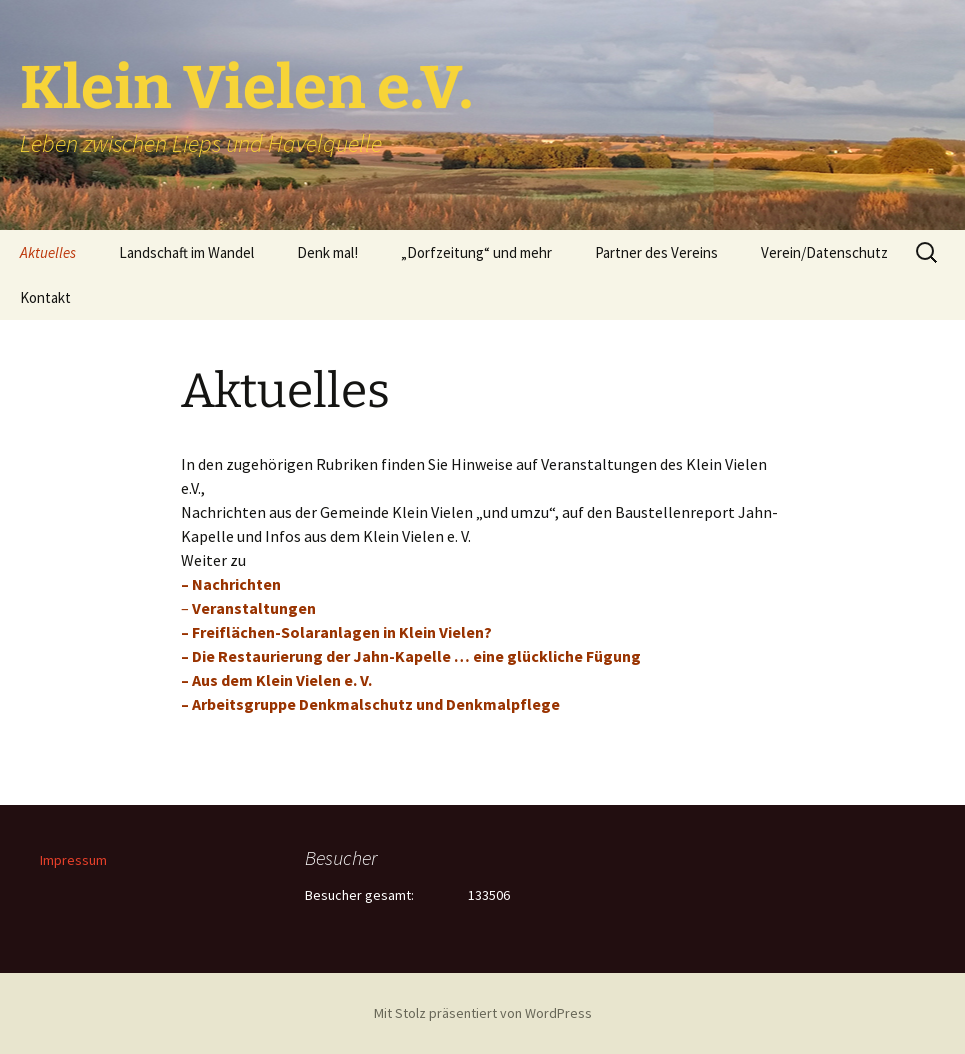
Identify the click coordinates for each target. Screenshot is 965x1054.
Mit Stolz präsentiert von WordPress (483, 1013)
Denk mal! (327, 252)
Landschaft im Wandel (186, 252)
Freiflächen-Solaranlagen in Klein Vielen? (342, 632)
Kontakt (45, 297)
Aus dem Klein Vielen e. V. (282, 680)
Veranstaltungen (254, 608)
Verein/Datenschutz (824, 252)
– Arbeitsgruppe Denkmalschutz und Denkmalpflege (370, 704)
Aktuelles (48, 252)
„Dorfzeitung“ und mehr (476, 252)
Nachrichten (236, 584)
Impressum (73, 860)
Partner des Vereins (656, 252)
